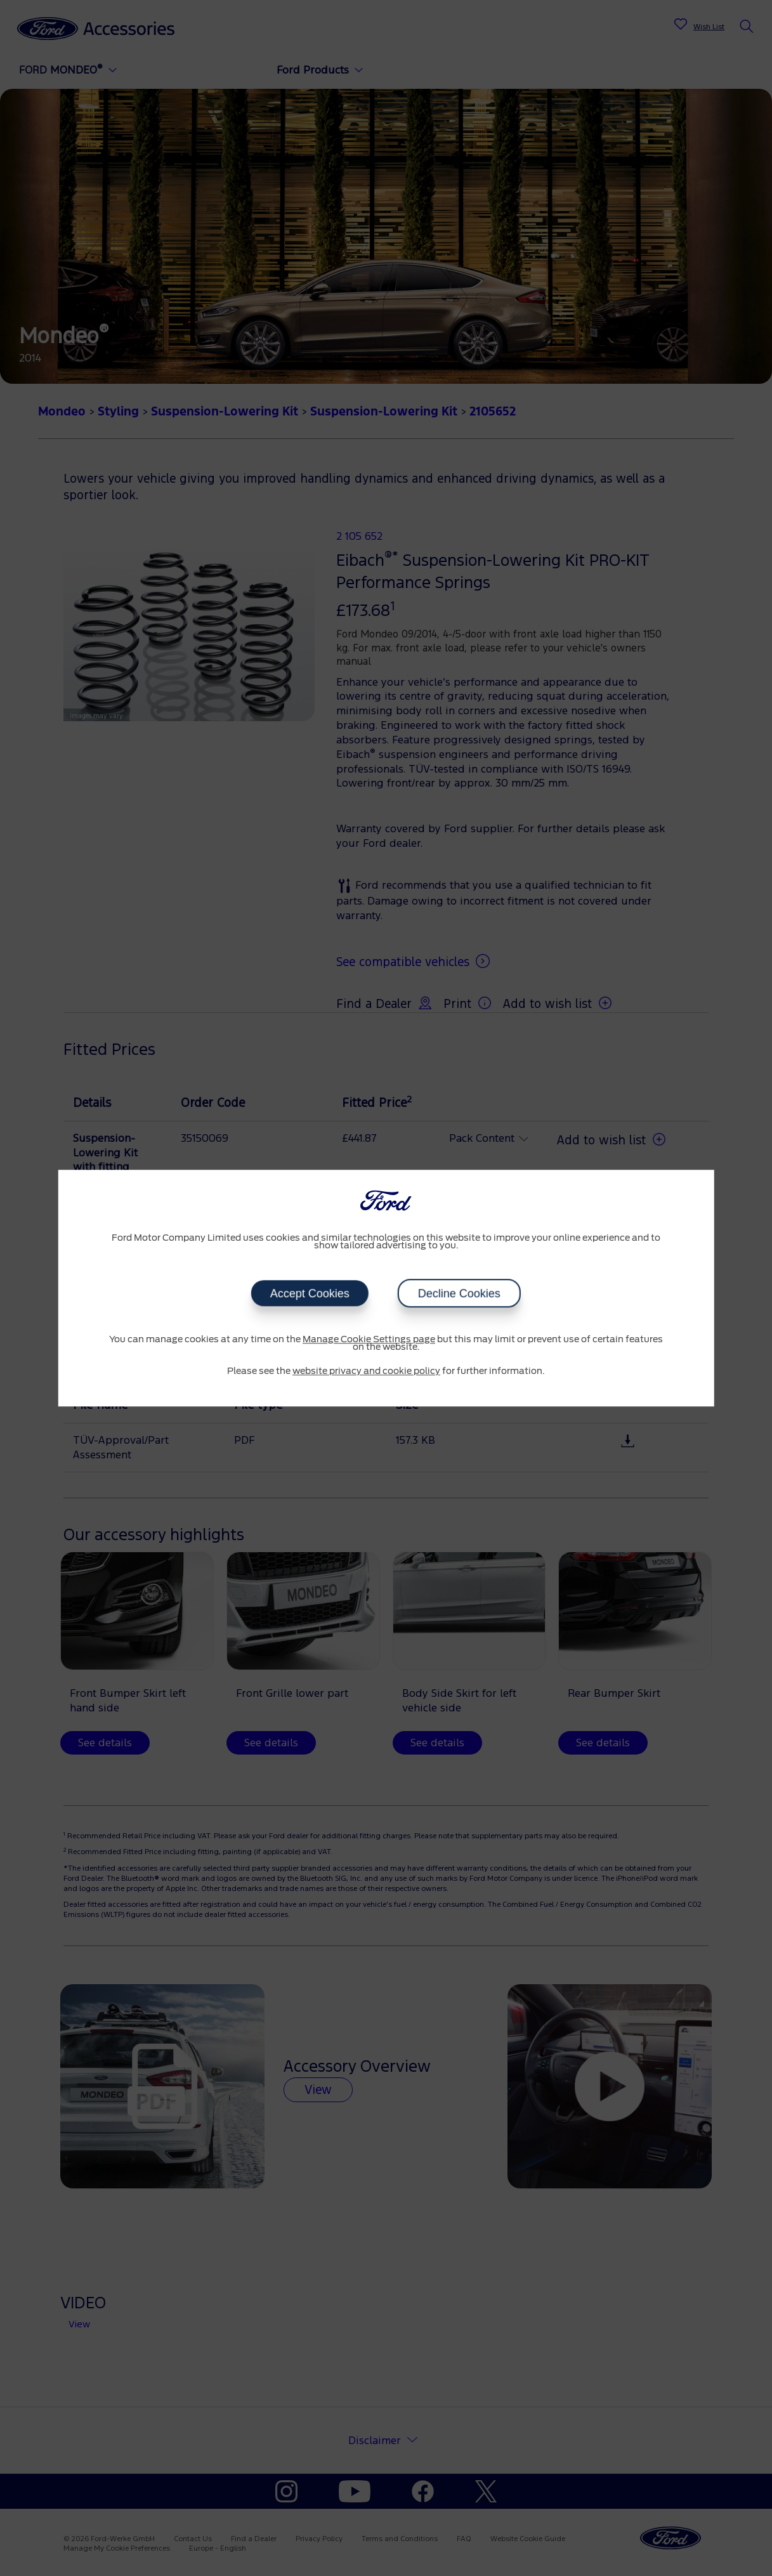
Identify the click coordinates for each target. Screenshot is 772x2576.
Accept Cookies (310, 1293)
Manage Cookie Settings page (369, 1339)
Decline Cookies (459, 1293)
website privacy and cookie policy (366, 1371)
